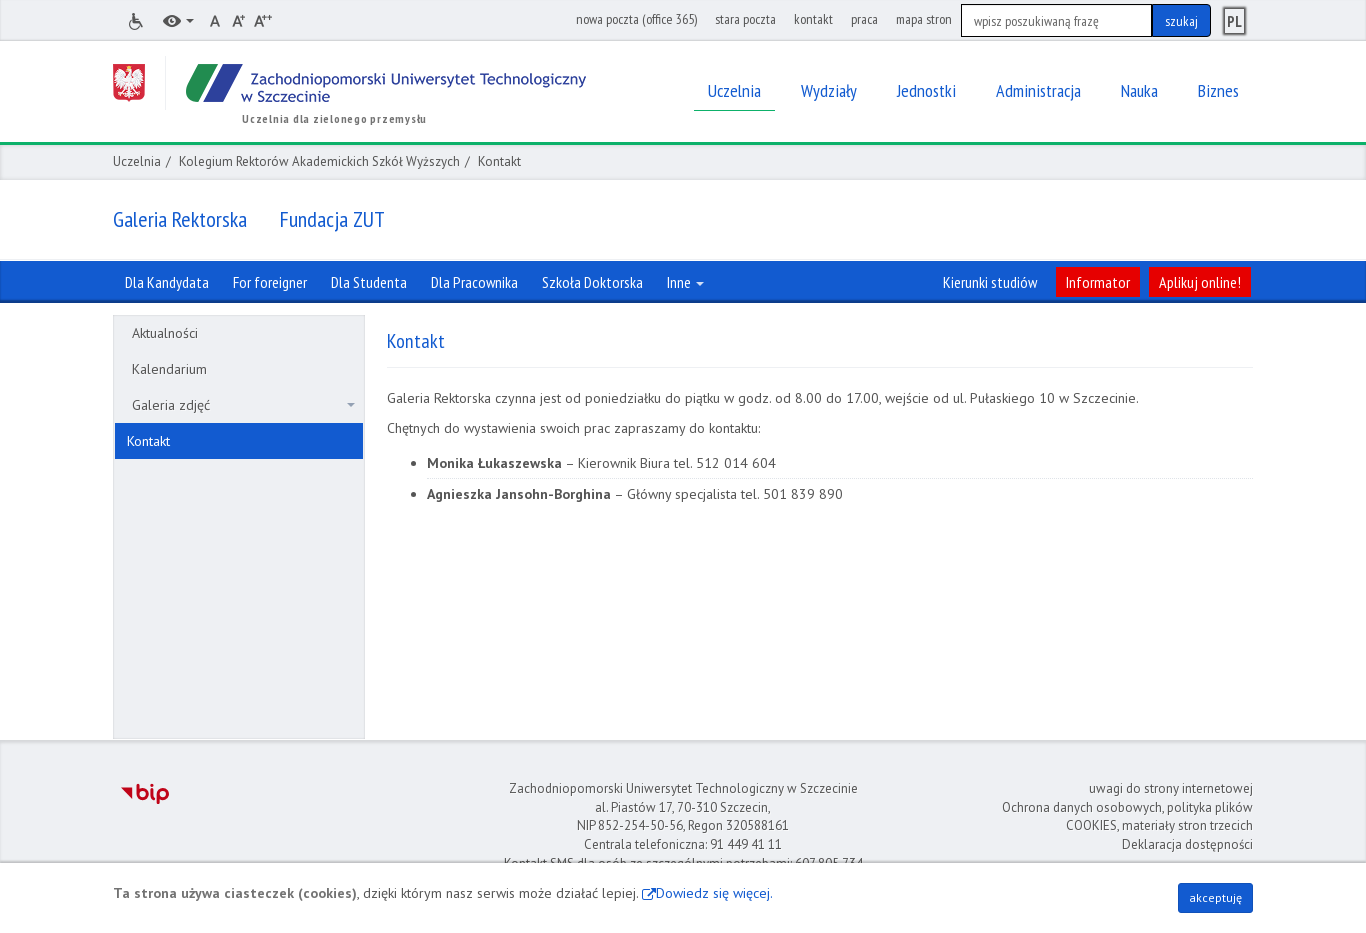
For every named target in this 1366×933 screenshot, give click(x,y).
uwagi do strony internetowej (1171, 788)
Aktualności (165, 333)
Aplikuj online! (1200, 282)
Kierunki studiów (990, 282)
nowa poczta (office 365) (636, 19)
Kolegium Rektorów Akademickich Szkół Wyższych (319, 161)
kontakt (813, 19)
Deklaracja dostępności (1187, 844)
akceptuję (1215, 897)
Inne (685, 282)
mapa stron (924, 19)
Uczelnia (137, 161)
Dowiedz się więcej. (714, 893)
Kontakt (148, 441)
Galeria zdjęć (243, 405)
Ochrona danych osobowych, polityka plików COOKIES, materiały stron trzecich (1127, 817)
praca (864, 19)
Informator (1098, 282)
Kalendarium (169, 369)
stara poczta (745, 19)
